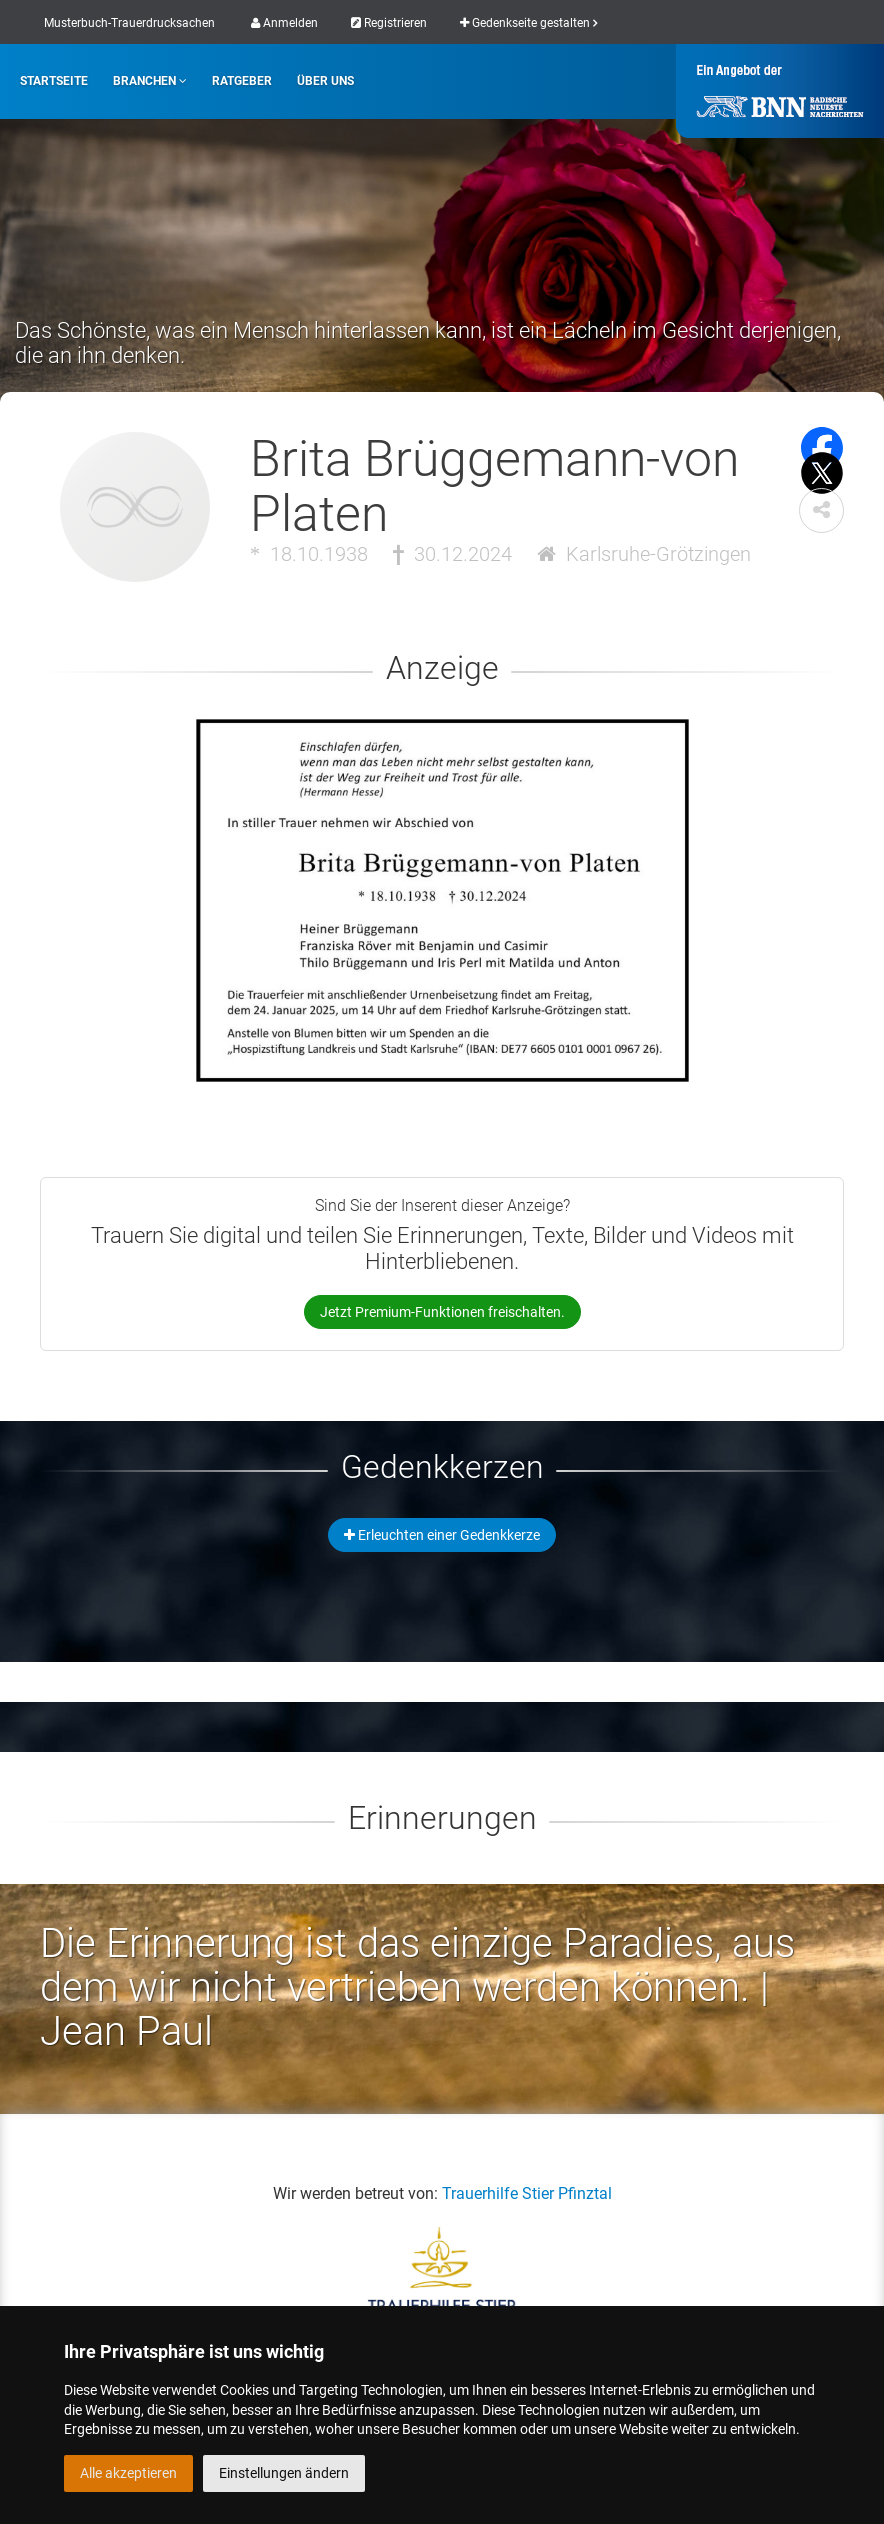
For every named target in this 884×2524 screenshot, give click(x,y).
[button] (821, 510)
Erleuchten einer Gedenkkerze (442, 1535)
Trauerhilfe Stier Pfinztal (527, 2193)
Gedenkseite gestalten (528, 23)
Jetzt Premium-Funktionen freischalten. (442, 1312)
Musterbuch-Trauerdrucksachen (129, 23)
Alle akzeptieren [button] (128, 2473)
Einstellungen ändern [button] (284, 2473)
